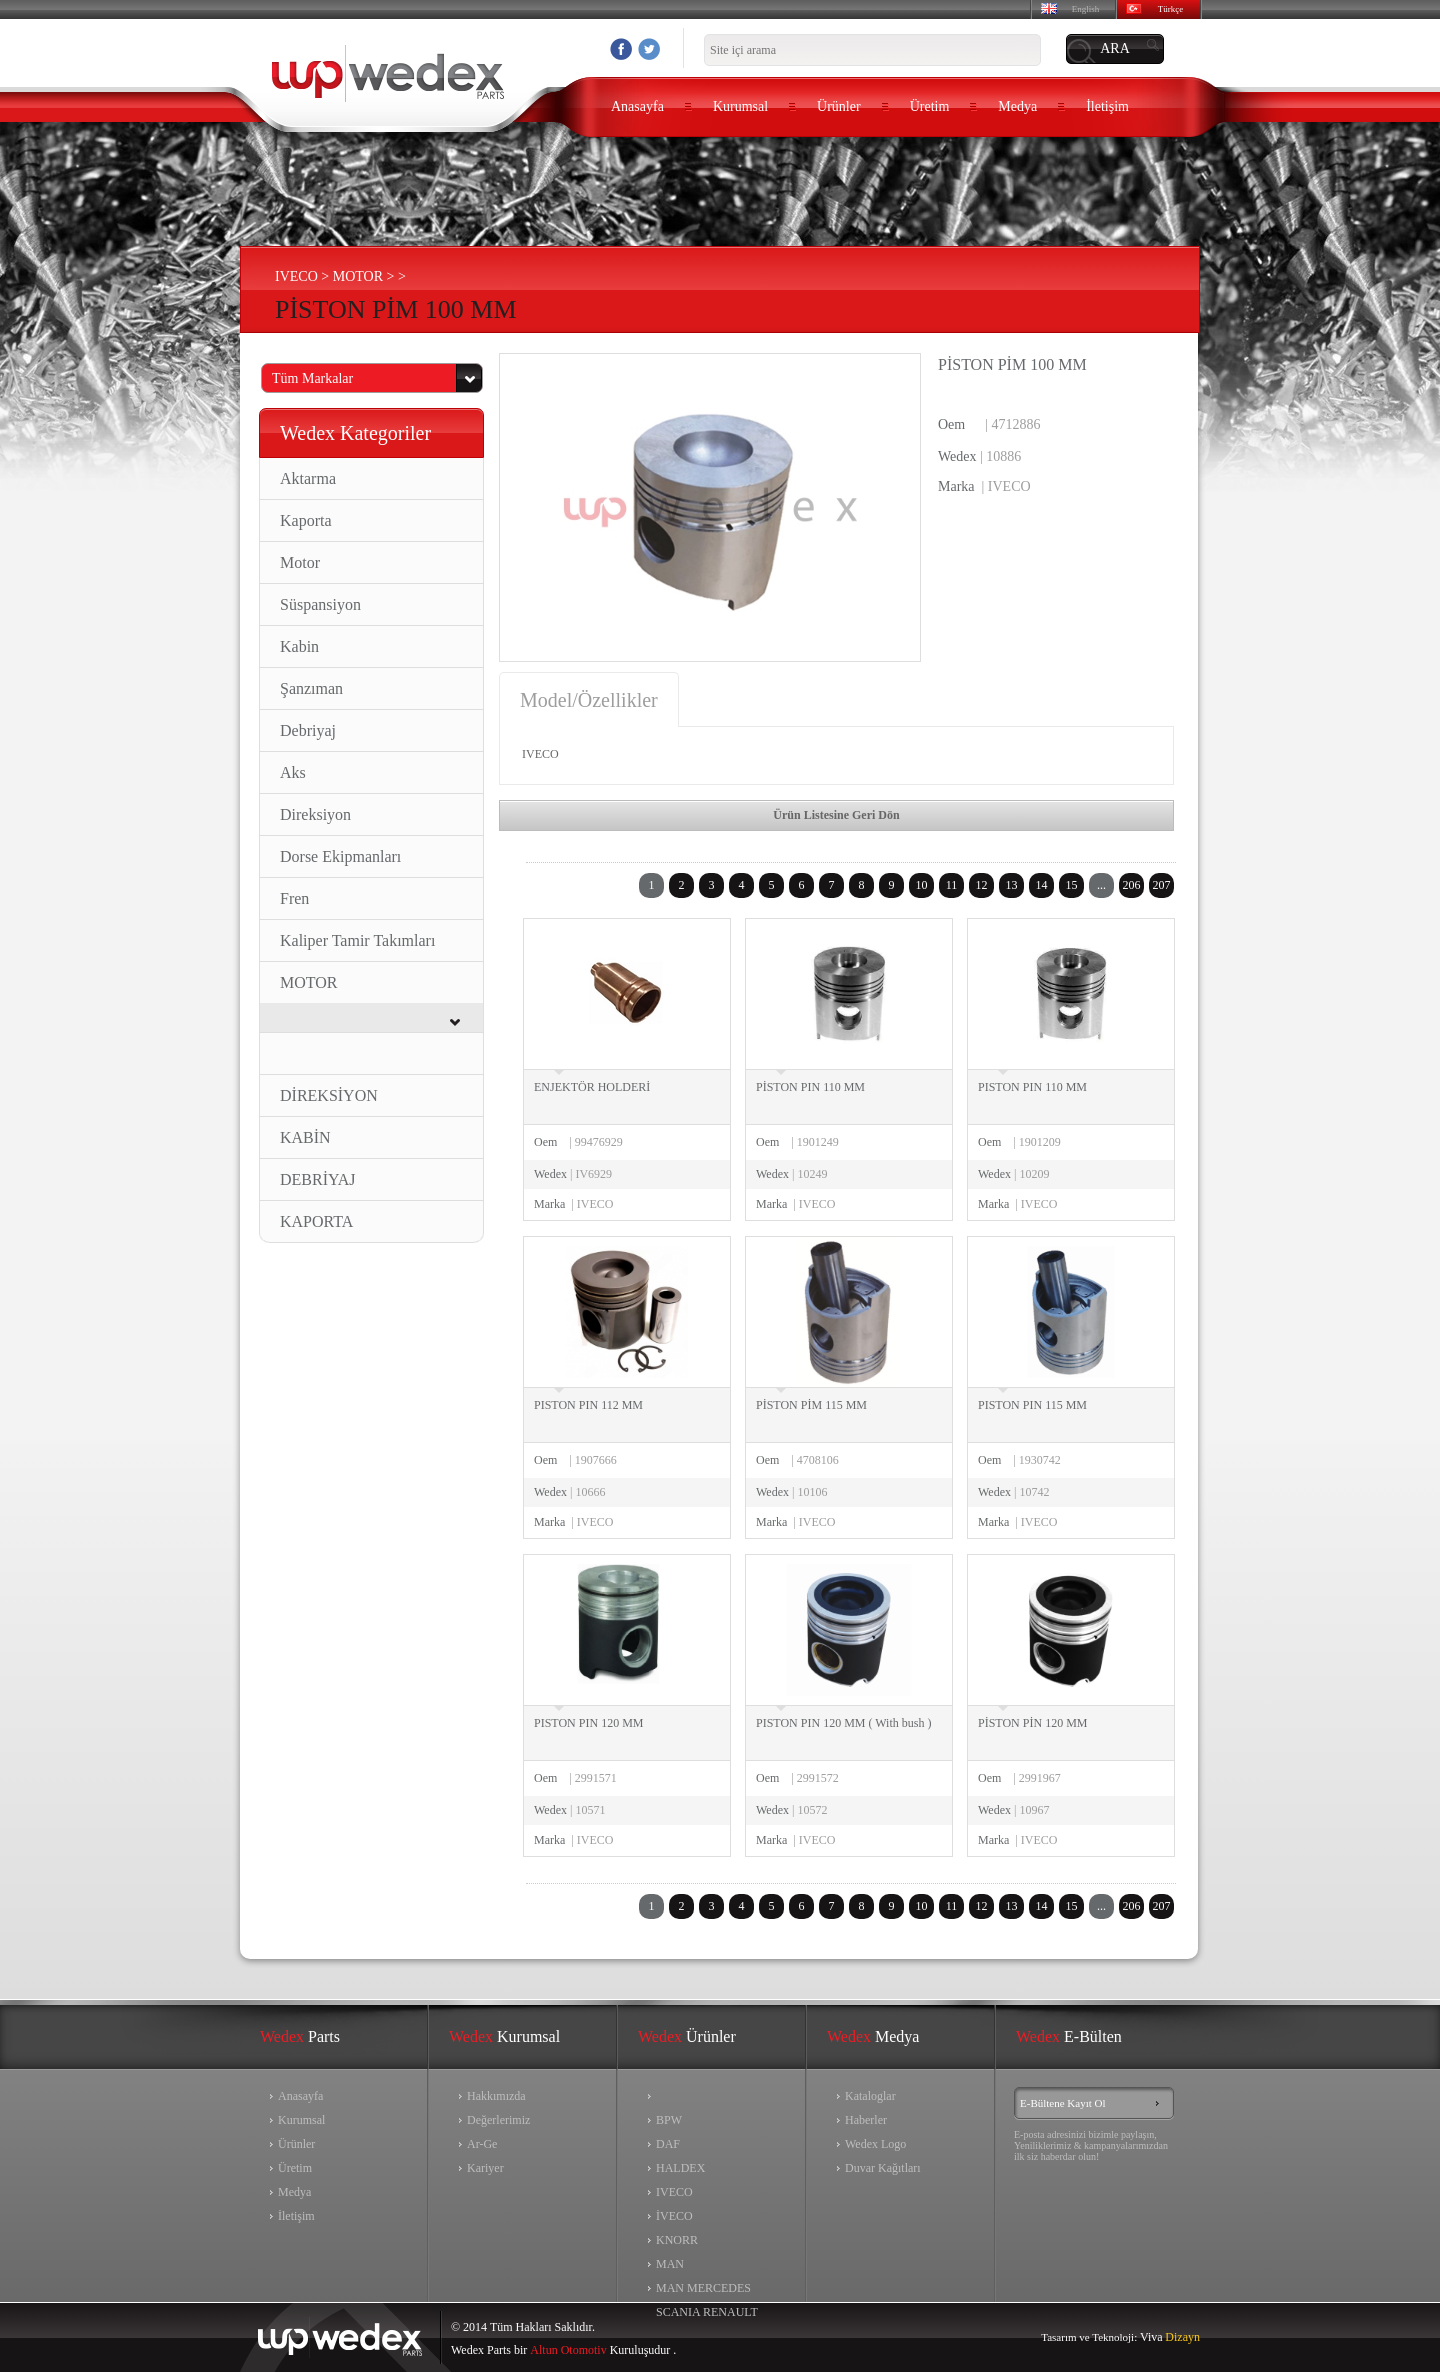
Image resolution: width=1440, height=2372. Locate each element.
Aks (293, 772)
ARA (1115, 48)
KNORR (677, 2240)
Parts (300, 2036)
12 (982, 885)
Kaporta (306, 520)
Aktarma (308, 478)
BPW (669, 2120)
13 (1012, 885)
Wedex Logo (875, 2144)
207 (1162, 885)
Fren (294, 898)
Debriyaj (308, 730)
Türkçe (1170, 9)
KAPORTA (316, 1221)
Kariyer (485, 2168)
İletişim (1107, 106)
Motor (300, 562)
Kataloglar (870, 2096)
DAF (668, 2144)
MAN (670, 2264)
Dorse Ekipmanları (340, 856)
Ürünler (839, 106)
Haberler (866, 2120)
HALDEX (680, 2168)
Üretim (930, 106)
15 (1072, 885)
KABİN (305, 1137)
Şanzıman (311, 688)
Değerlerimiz (498, 2120)
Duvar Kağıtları (883, 2168)
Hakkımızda (496, 2096)
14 (1042, 885)
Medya (1017, 106)
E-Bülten (1069, 2036)
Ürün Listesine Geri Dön (836, 815)
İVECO (674, 2216)
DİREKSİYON (329, 1095)
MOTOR (309, 982)
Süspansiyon (320, 604)
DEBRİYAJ (318, 1179)
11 (952, 885)
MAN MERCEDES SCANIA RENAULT (707, 2290)
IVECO (674, 2192)
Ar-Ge (482, 2144)
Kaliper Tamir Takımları (357, 940)
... (1101, 885)
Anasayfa (637, 106)
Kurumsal (740, 106)
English (1086, 9)
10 (922, 885)
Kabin (299, 646)
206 (1132, 885)
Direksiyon (315, 814)
